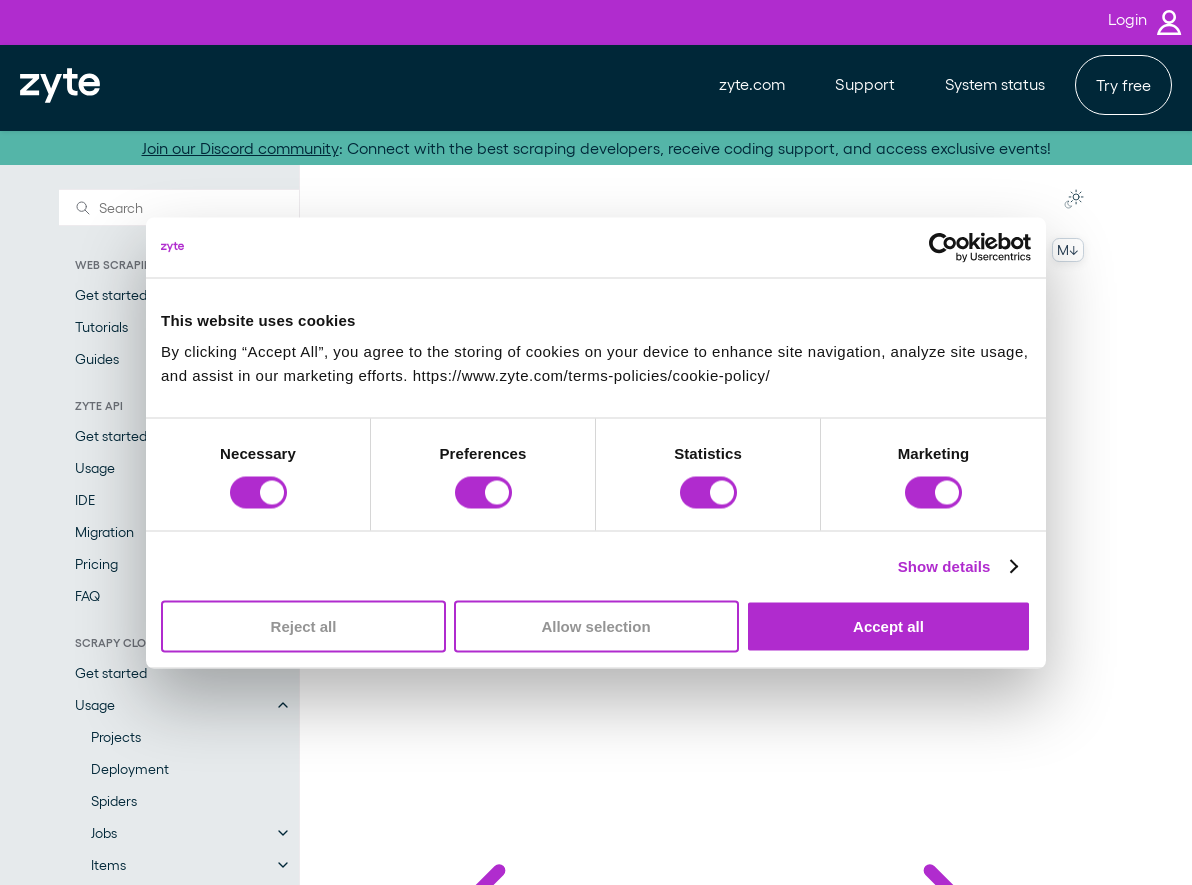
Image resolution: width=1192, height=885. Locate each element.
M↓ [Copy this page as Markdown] (1068, 249)
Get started (111, 672)
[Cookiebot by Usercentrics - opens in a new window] (943, 247)
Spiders (114, 800)
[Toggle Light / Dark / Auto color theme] (1074, 199)
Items (108, 864)
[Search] (179, 207)
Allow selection (595, 626)
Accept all (888, 626)
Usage (95, 704)
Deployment (130, 768)
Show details (944, 565)
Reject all (304, 626)
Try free (1123, 84)
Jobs (104, 832)
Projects (116, 736)
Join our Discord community (240, 147)
